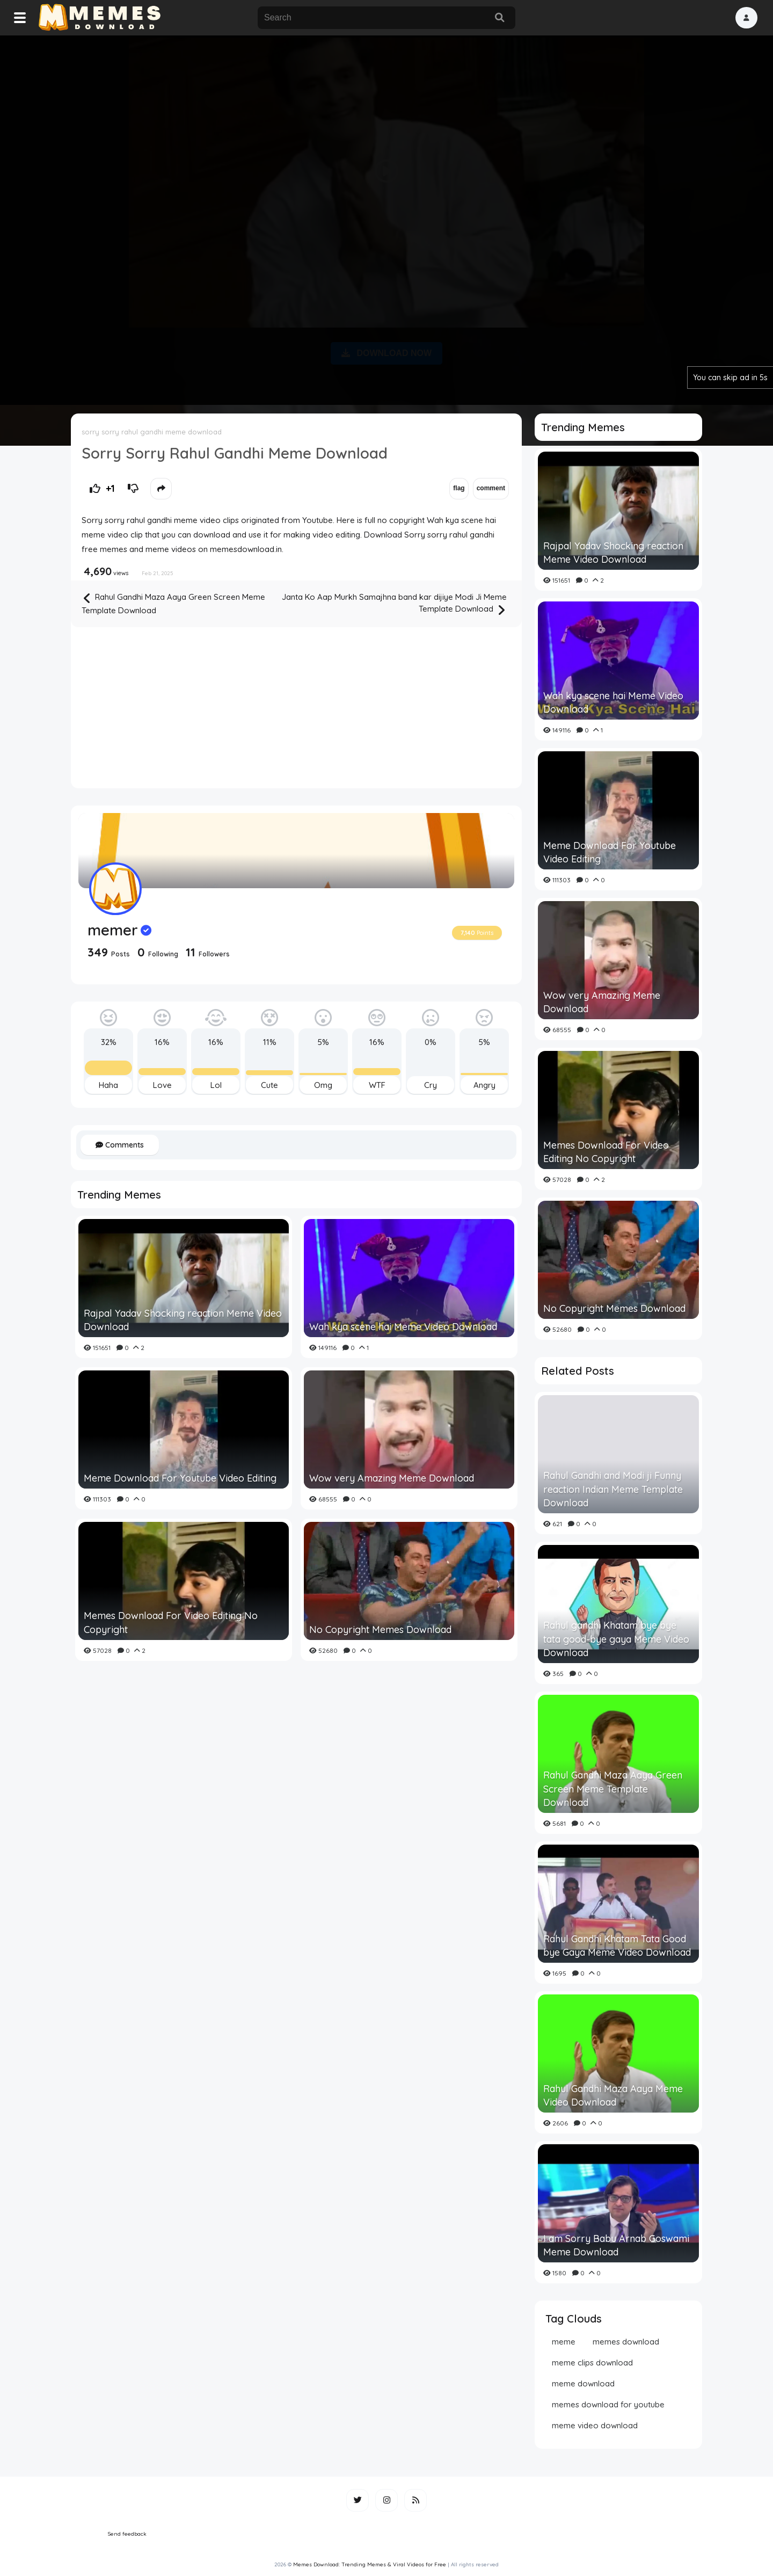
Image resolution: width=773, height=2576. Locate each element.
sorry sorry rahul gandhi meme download (152, 431)
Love (162, 1085)
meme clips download (592, 2362)
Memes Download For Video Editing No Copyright (171, 1622)
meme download (583, 2383)
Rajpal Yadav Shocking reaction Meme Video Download (183, 1320)
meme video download (595, 2425)
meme (563, 2341)
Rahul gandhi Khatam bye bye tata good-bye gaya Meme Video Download (616, 1638)
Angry (484, 1085)
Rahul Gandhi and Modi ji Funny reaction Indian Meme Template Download (613, 1488)
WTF (377, 1085)
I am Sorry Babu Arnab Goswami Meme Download (616, 2245)
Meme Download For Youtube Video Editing (180, 1478)
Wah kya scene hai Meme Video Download (403, 1326)
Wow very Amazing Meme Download (391, 1478)
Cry (430, 1085)
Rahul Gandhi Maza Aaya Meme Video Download (613, 2095)
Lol (216, 1085)
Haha (108, 1085)
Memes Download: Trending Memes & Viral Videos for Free (369, 2564)
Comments (120, 1145)
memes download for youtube (608, 2404)
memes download (626, 2341)
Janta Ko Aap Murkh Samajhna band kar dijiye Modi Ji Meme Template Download (394, 604)
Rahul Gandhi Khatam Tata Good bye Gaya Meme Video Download (617, 1945)
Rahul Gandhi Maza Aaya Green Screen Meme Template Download (173, 603)
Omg (323, 1085)
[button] (746, 17)
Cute (269, 1085)
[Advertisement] (386, 218)
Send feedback (127, 2533)
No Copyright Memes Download (380, 1629)
